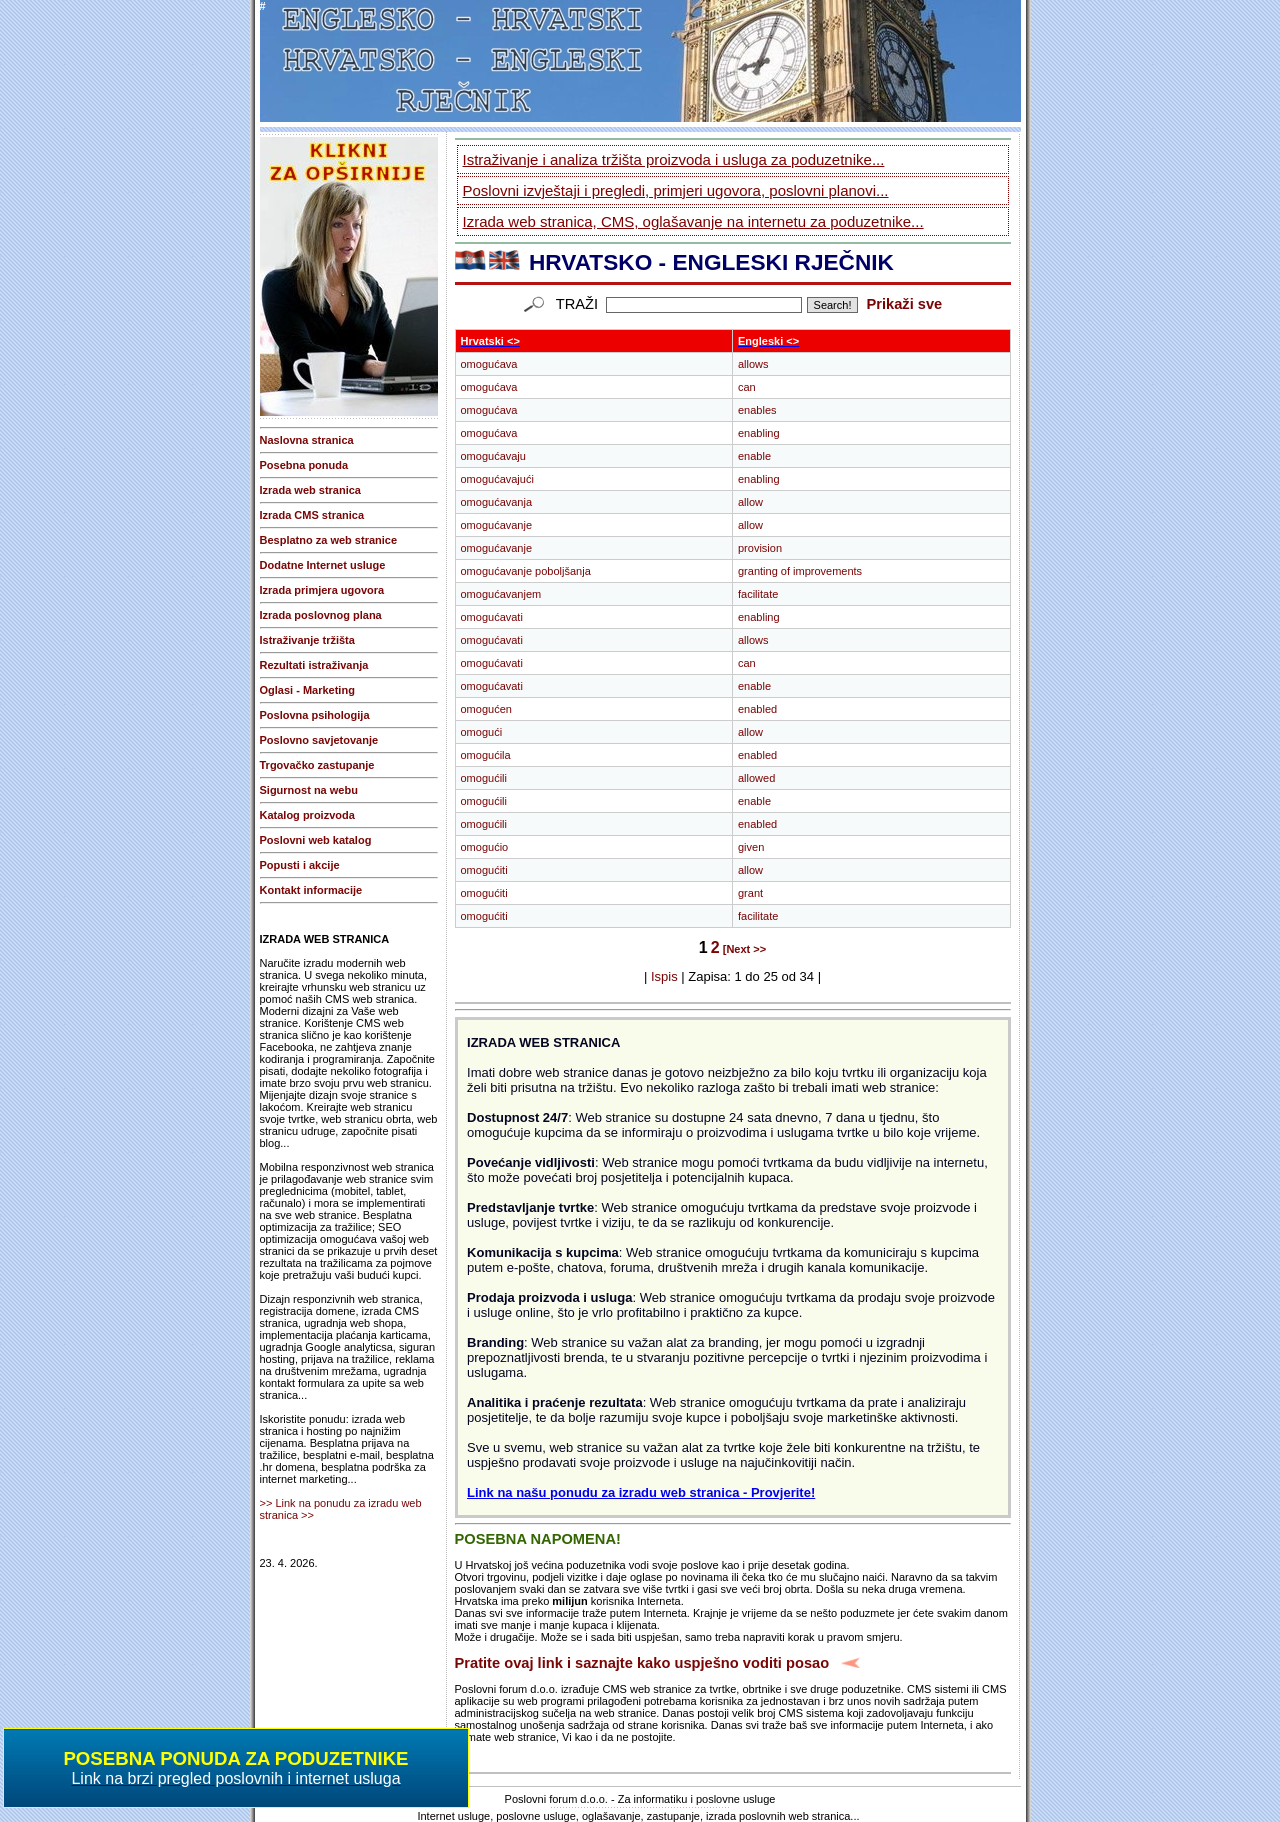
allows (753, 364)
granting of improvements (800, 571)
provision (760, 548)
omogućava (489, 364)
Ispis (664, 976)
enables (757, 410)
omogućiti (484, 870)
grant (750, 893)
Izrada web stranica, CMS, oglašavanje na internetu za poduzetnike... (693, 221)
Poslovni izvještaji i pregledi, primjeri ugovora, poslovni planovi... (676, 190)
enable (754, 456)
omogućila (486, 755)
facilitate (758, 594)
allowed (756, 778)
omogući (482, 732)
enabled (757, 709)
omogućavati (492, 617)
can (747, 387)
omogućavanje (497, 525)
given (751, 847)
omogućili (484, 778)
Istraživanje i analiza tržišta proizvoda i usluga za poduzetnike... (674, 159)
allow (750, 502)
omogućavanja (497, 502)
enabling (759, 433)
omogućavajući (497, 479)
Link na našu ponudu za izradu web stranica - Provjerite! (641, 1492)
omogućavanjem (501, 594)
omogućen (486, 709)
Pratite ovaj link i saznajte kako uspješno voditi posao (642, 1663)
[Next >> (744, 949)
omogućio (485, 847)
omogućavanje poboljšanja (526, 571)
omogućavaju (493, 456)
